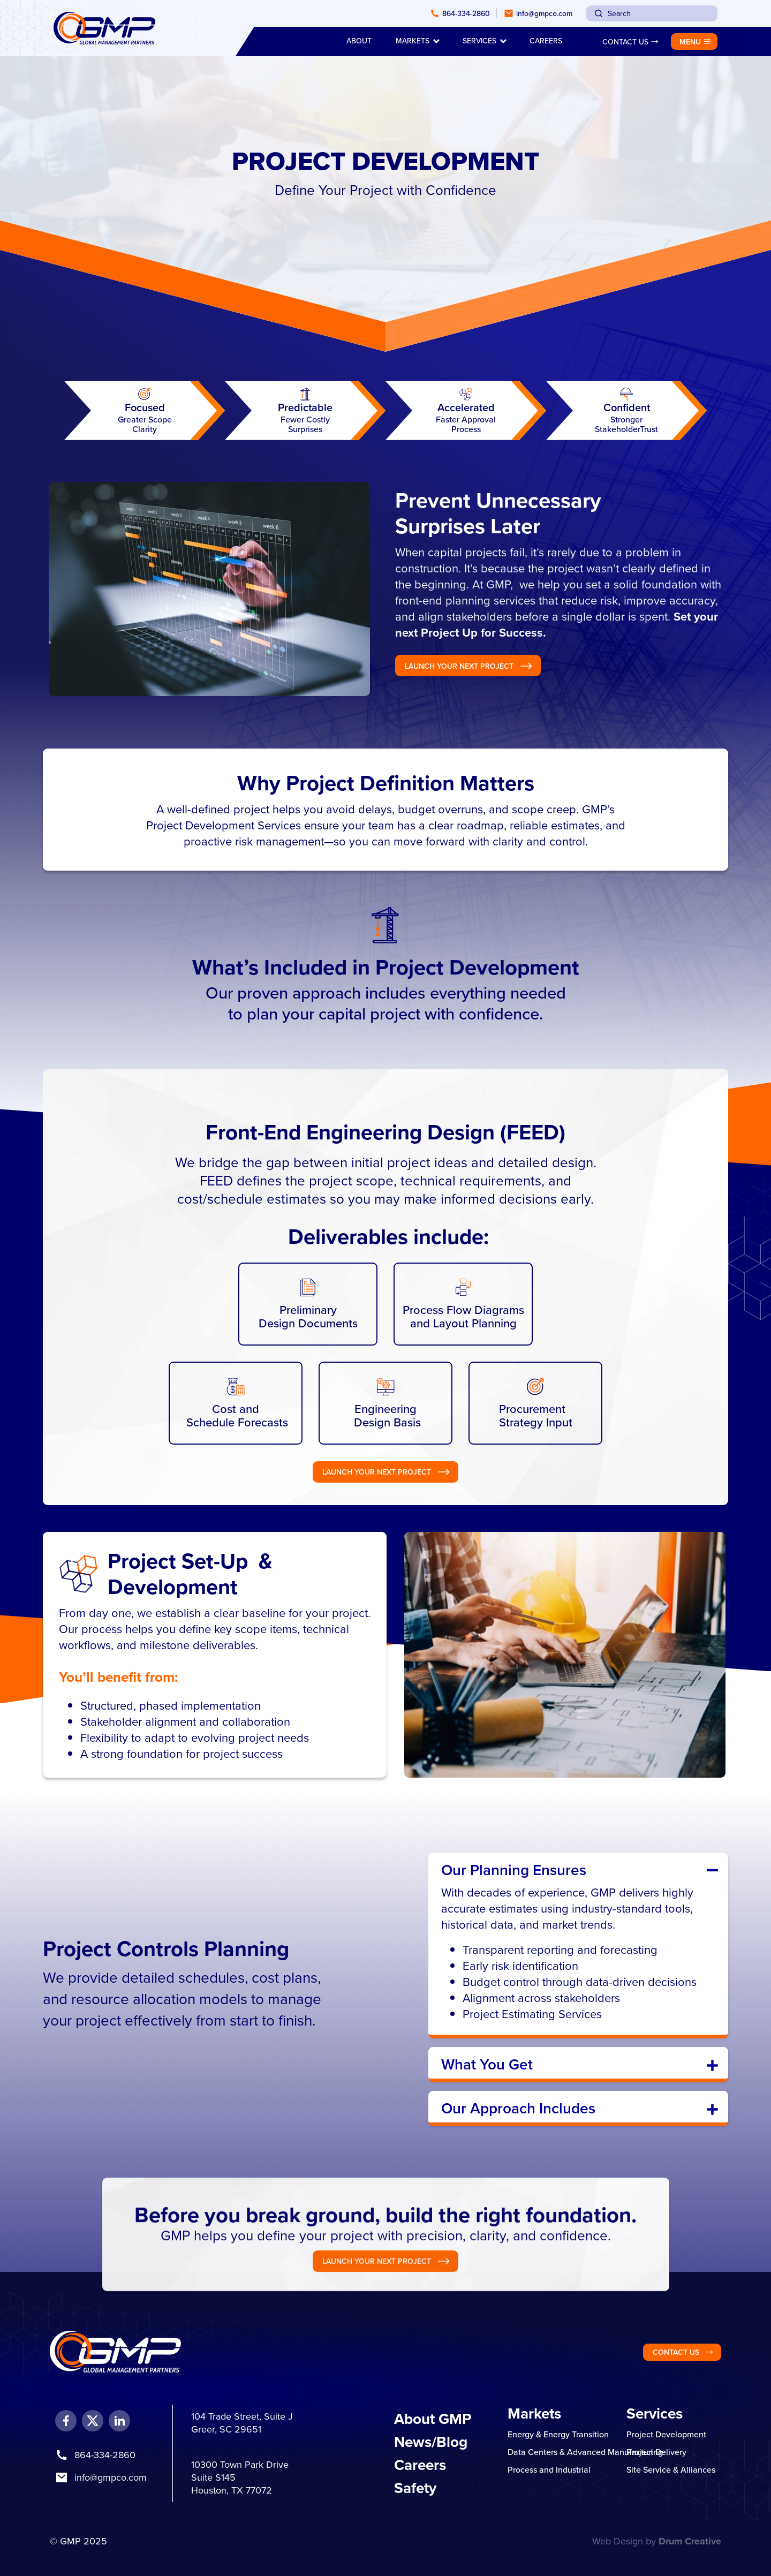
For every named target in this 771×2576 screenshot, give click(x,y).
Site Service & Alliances (670, 2469)
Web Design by (656, 2541)
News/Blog (430, 2441)
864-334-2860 (104, 2454)
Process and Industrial (549, 2469)
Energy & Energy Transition (558, 2434)
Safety (415, 2487)
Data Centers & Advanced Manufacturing (585, 2452)
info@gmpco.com (110, 2477)
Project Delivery (656, 2452)
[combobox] (651, 13)
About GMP (432, 2418)
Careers (420, 2464)
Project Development (666, 2434)
